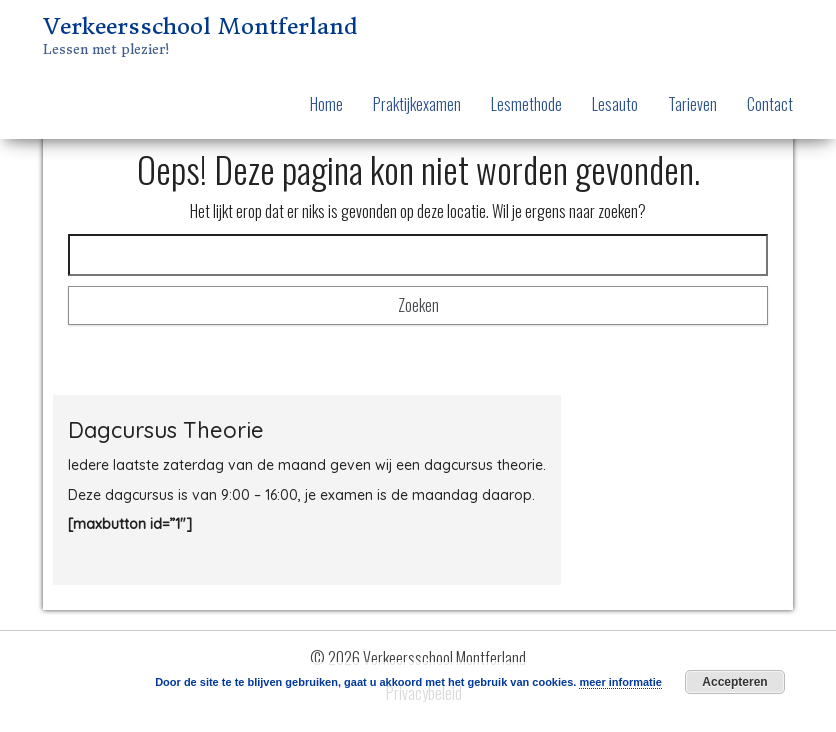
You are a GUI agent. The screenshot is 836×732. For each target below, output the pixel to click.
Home (326, 104)
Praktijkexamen (417, 104)
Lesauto (615, 104)
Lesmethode (526, 104)
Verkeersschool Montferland (200, 26)
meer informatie (620, 682)
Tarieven (692, 104)
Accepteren (734, 682)
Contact (770, 104)
